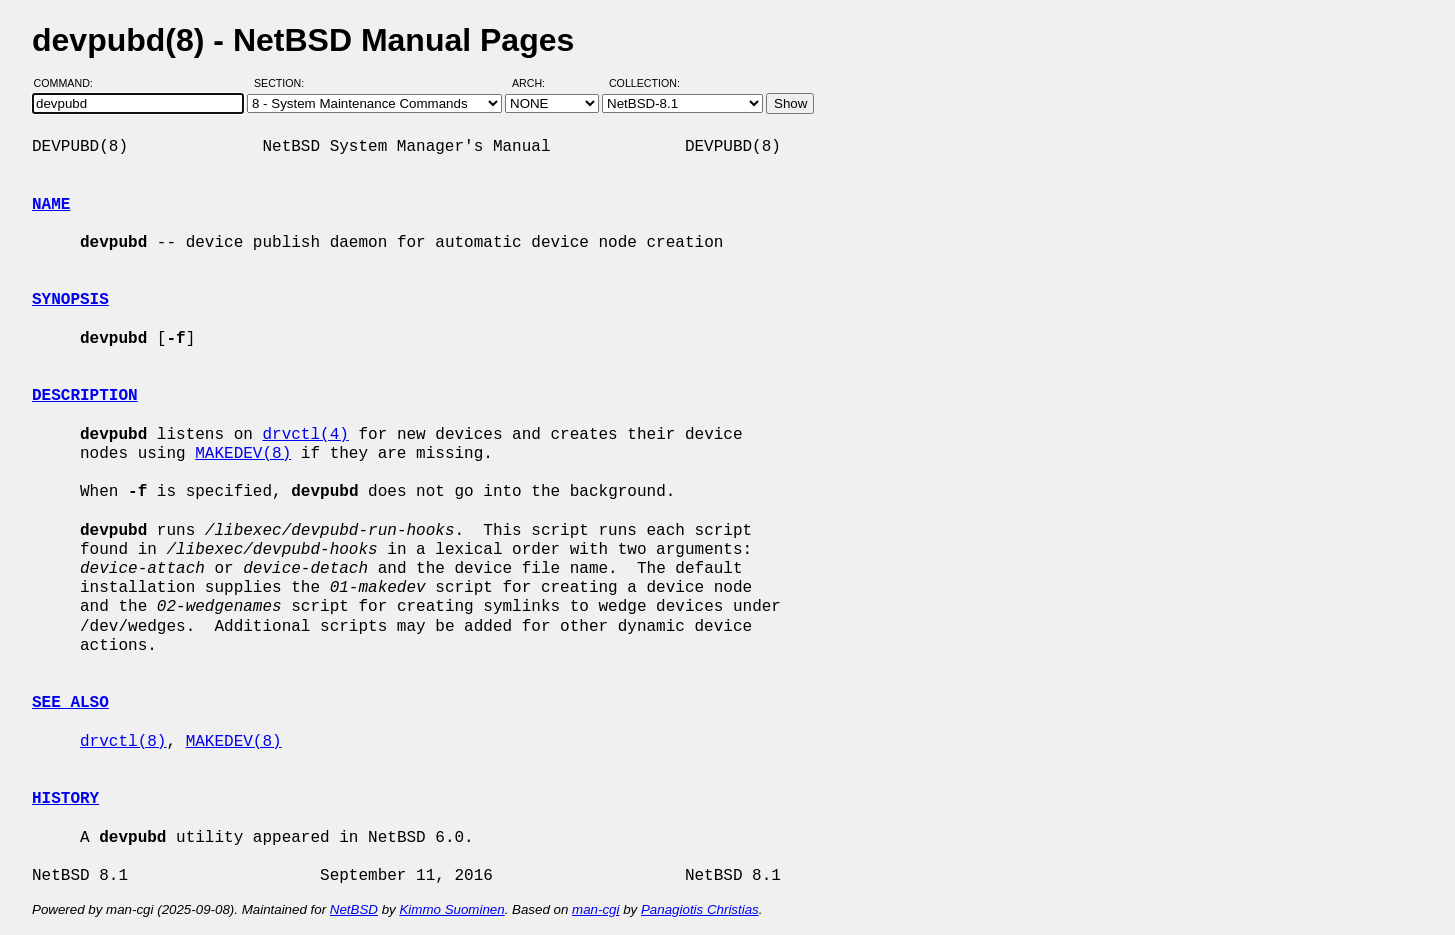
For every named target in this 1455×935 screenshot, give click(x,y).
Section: (283, 83)
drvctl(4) (305, 435)
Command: (69, 83)
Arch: (537, 83)
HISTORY (65, 799)
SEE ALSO (70, 703)
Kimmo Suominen (451, 909)
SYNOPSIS (70, 300)
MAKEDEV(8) (243, 454)
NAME (51, 205)
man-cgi (595, 909)
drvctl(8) (123, 742)
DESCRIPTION (85, 396)
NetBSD (354, 909)
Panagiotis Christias (700, 909)
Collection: (644, 83)
